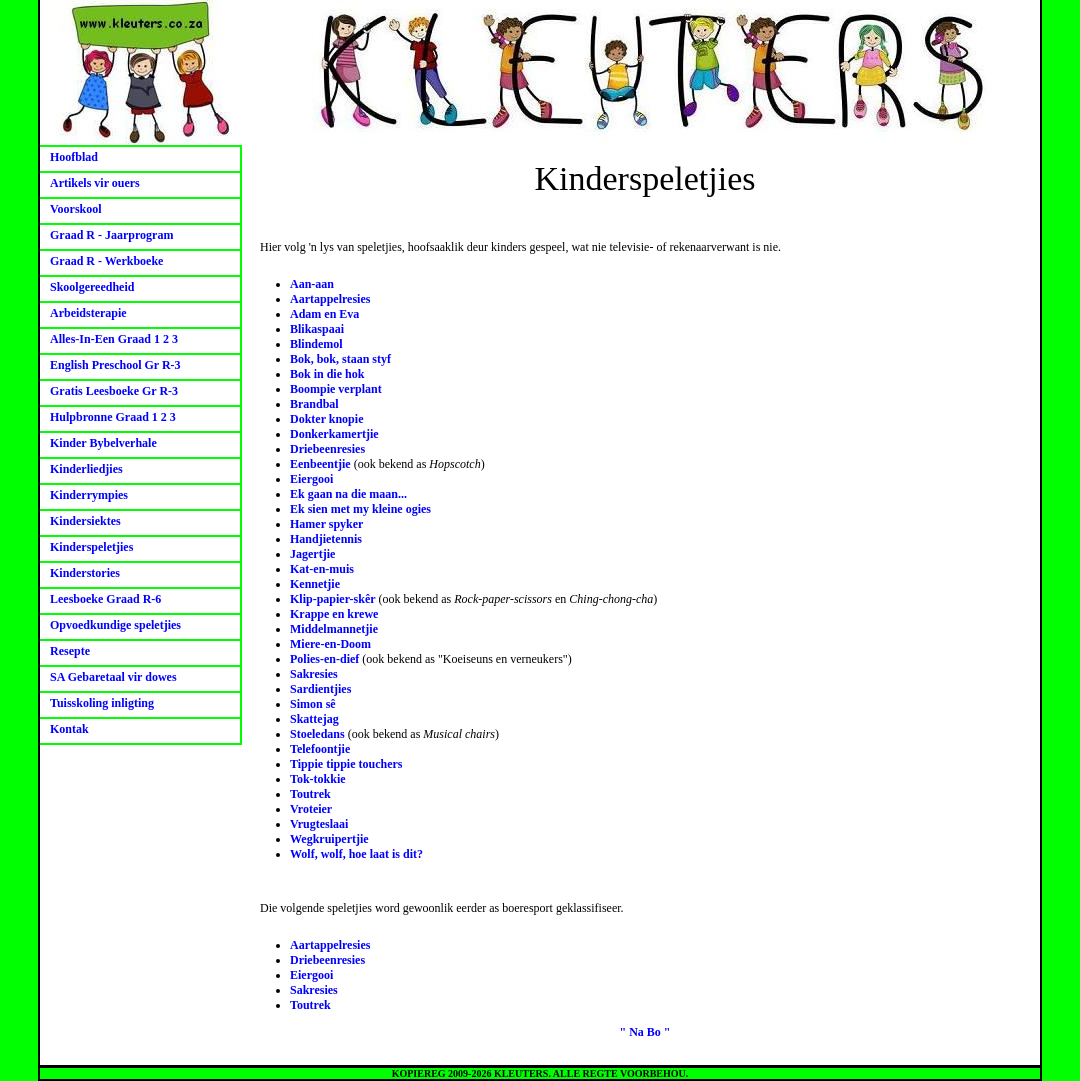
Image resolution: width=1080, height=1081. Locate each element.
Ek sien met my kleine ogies (360, 509)
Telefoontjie (320, 749)
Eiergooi (311, 479)
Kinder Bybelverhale (103, 443)
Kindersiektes (85, 521)
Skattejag (314, 719)
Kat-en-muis (322, 569)
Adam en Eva (324, 314)
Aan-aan (312, 284)
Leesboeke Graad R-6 (105, 599)
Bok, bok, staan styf (340, 359)
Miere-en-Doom (330, 644)
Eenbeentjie (320, 464)
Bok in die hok (327, 374)
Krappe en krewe (334, 614)
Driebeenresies (327, 449)
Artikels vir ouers (95, 183)
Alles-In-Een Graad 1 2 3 (114, 339)
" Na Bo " (645, 1032)
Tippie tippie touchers (346, 764)
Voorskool (76, 209)
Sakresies (314, 674)
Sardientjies (320, 689)
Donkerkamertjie (334, 434)
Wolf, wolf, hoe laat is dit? (356, 854)
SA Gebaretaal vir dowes (113, 677)
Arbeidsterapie (88, 313)
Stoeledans (317, 734)
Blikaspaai (317, 329)
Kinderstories (85, 573)
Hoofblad (74, 157)
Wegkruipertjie (329, 839)
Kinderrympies (89, 495)
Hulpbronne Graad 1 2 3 (113, 417)
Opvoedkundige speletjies (115, 625)
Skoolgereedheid (92, 287)
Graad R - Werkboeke (106, 261)
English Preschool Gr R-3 (115, 365)
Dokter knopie (326, 419)
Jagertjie (312, 554)
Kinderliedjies (86, 469)
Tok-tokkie (318, 779)
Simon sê (313, 704)
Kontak (69, 729)
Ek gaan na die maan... (348, 494)
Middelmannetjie (334, 629)
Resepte (70, 651)
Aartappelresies (330, 299)
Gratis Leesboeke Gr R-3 (114, 391)
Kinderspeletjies (91, 547)
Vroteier (311, 809)
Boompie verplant (336, 389)
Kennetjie (315, 584)
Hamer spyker (326, 524)
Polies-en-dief (324, 659)
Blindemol (316, 344)
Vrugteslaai (319, 824)
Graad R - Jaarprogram (111, 235)
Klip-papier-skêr (333, 599)
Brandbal (314, 404)
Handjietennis (326, 539)
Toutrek (310, 794)
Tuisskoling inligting (102, 703)
